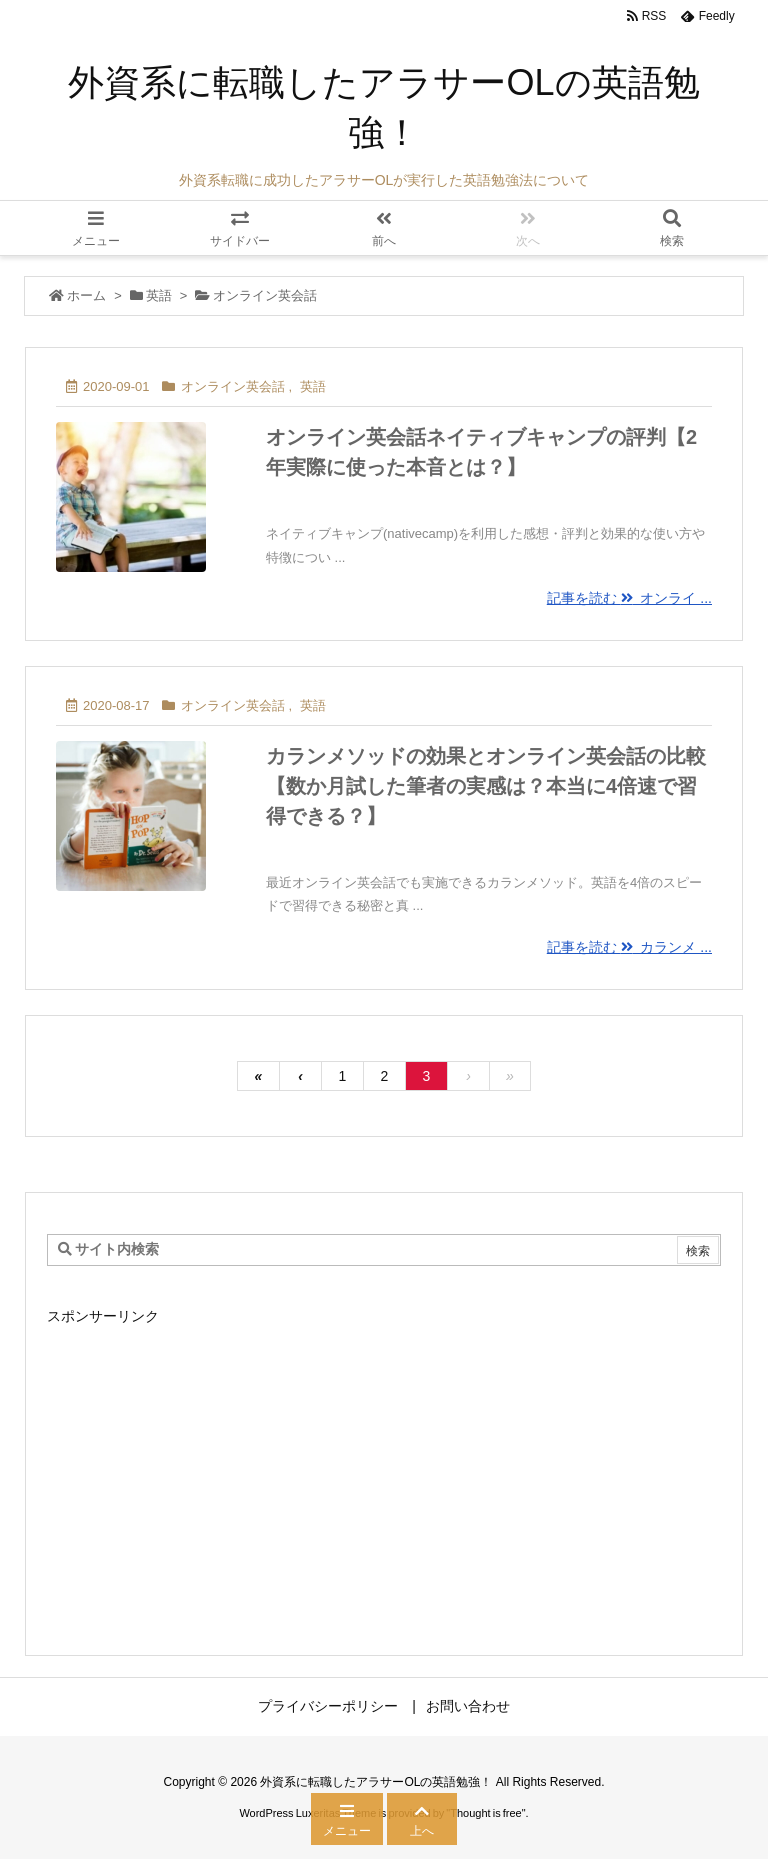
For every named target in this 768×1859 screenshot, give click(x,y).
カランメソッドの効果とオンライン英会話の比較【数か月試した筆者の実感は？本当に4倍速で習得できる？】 (486, 786)
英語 (159, 295)
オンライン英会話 (233, 386)
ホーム (86, 295)
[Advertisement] (384, 1471)
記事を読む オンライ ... (629, 598)
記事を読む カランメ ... (629, 947)
